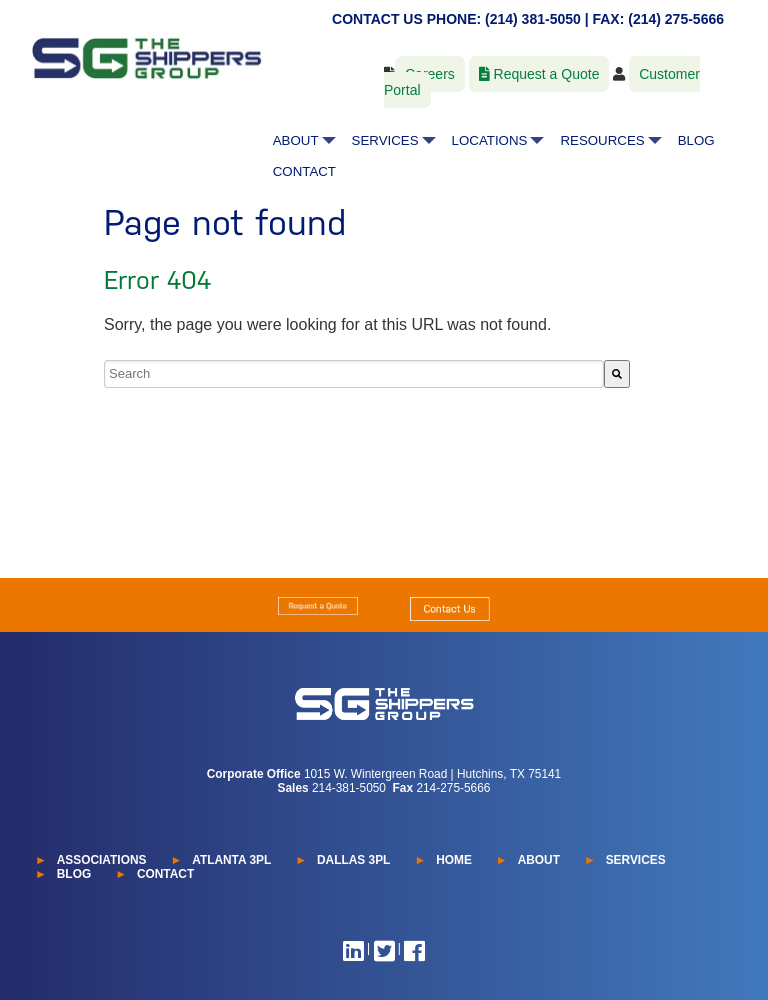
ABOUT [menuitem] (296, 140)
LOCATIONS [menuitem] (490, 140)
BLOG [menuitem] (696, 140)
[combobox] (354, 374)
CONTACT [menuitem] (304, 171)
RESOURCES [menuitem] (602, 140)
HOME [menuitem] (454, 860)
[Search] (617, 374)
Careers (430, 74)
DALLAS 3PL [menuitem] (353, 860)
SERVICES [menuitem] (385, 140)
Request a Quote (539, 74)
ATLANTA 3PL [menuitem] (231, 860)
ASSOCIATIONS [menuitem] (102, 860)
